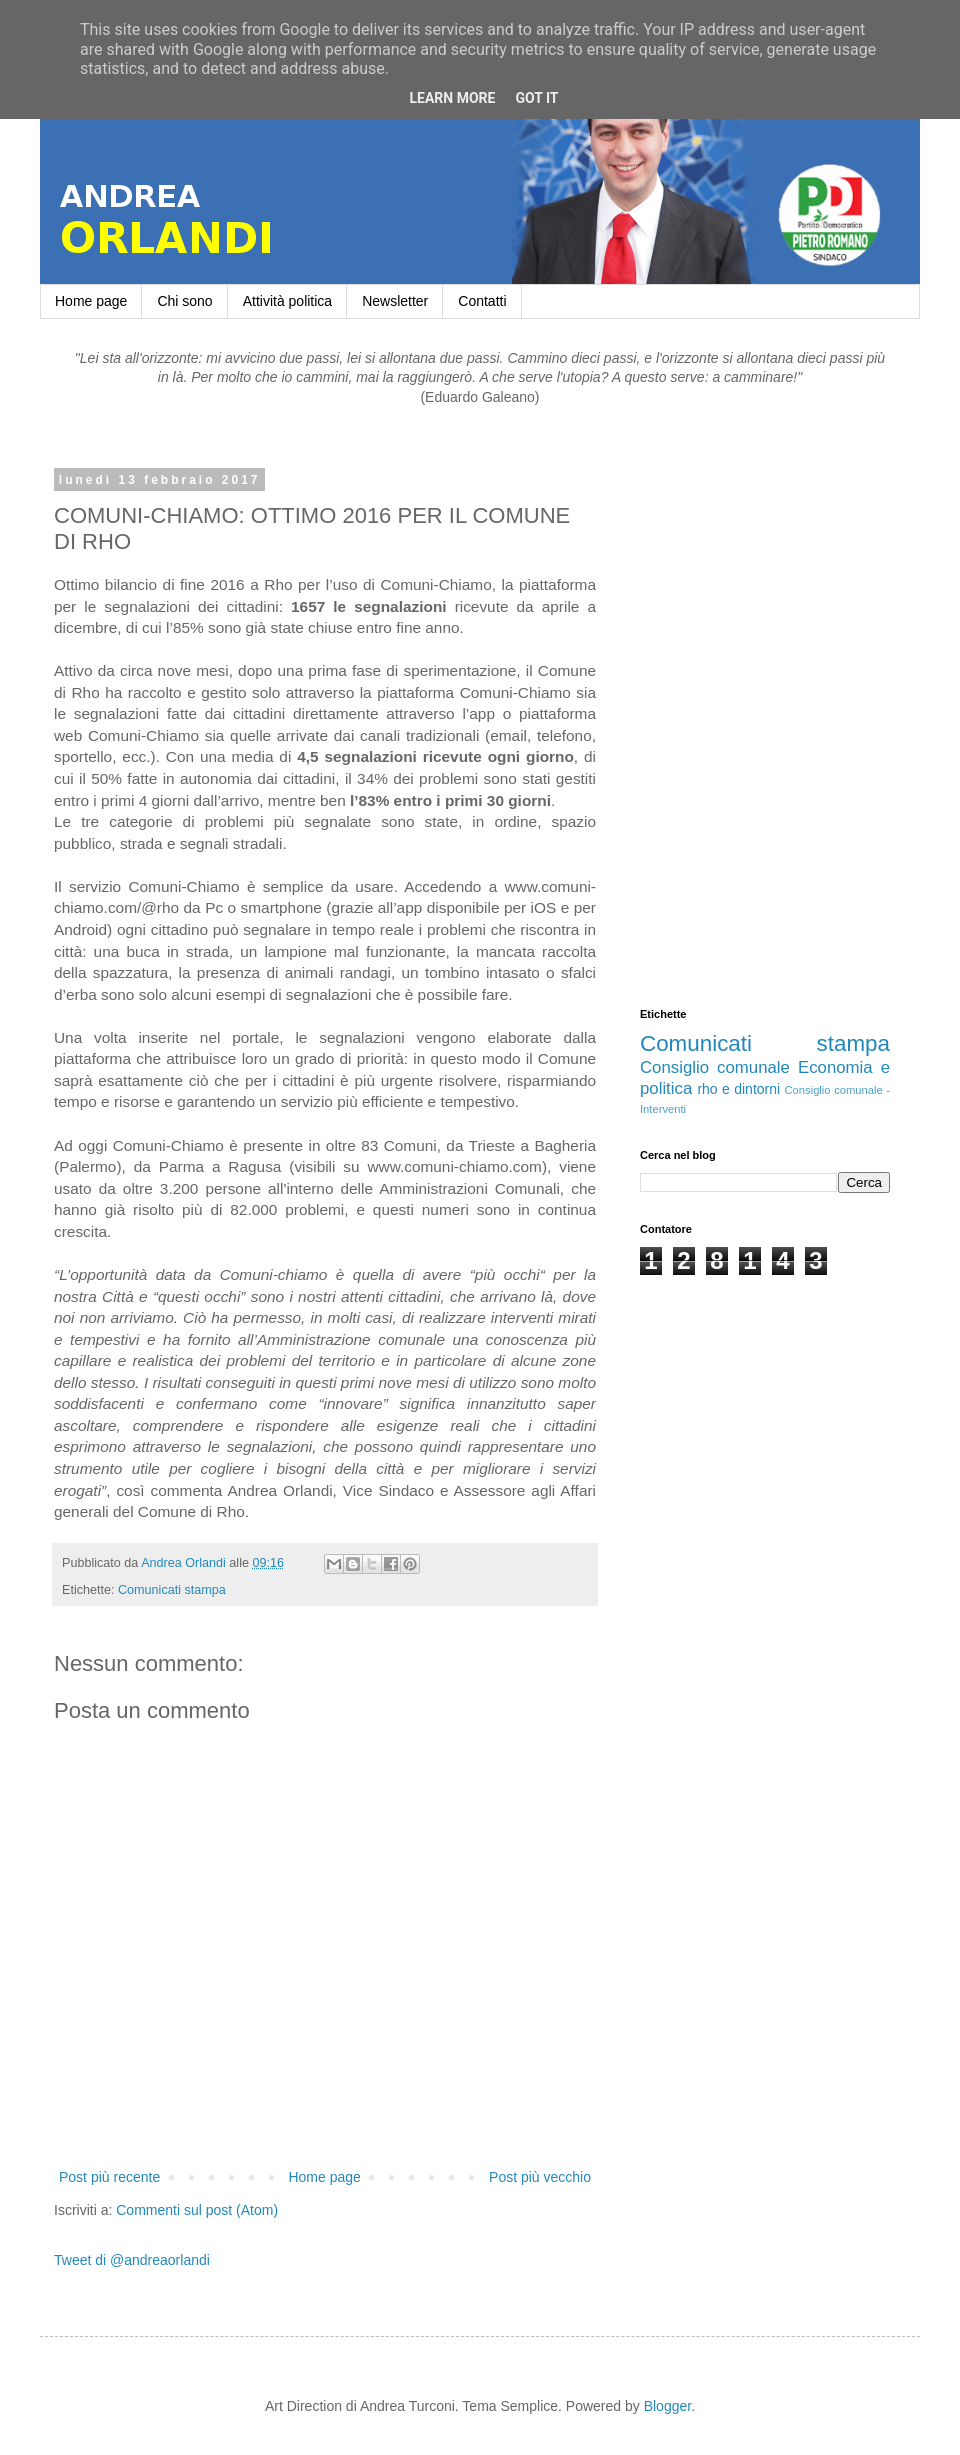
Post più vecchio (540, 2177)
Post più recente (109, 2177)
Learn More (452, 98)
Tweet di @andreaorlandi (132, 2260)
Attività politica (287, 301)
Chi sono (184, 301)
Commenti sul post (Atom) (197, 2210)
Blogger (667, 2406)
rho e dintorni (738, 1089)
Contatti (482, 301)
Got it (536, 98)
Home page (91, 301)
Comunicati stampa (172, 1590)
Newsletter (395, 301)
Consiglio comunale (715, 1067)
